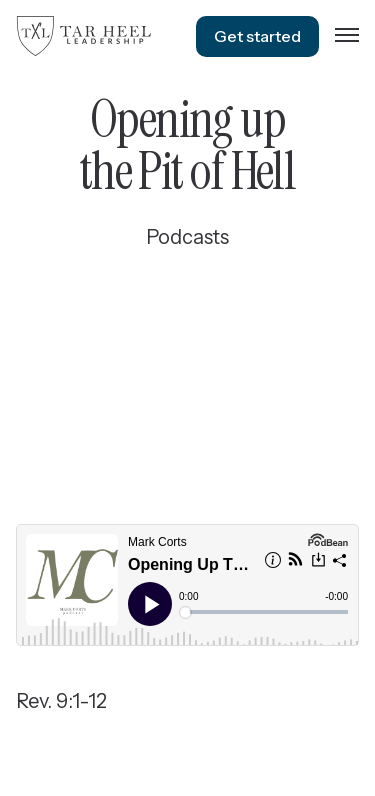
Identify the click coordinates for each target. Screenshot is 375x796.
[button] (347, 36)
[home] (84, 36)
